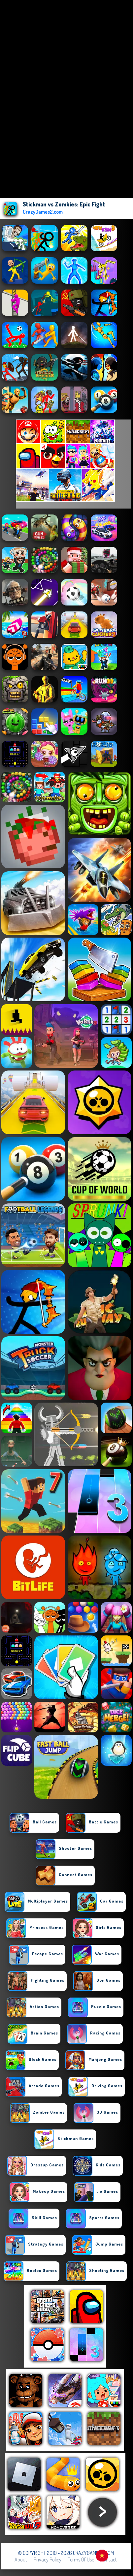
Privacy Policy (47, 2559)
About (21, 2559)
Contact (109, 2559)
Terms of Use (81, 2559)
